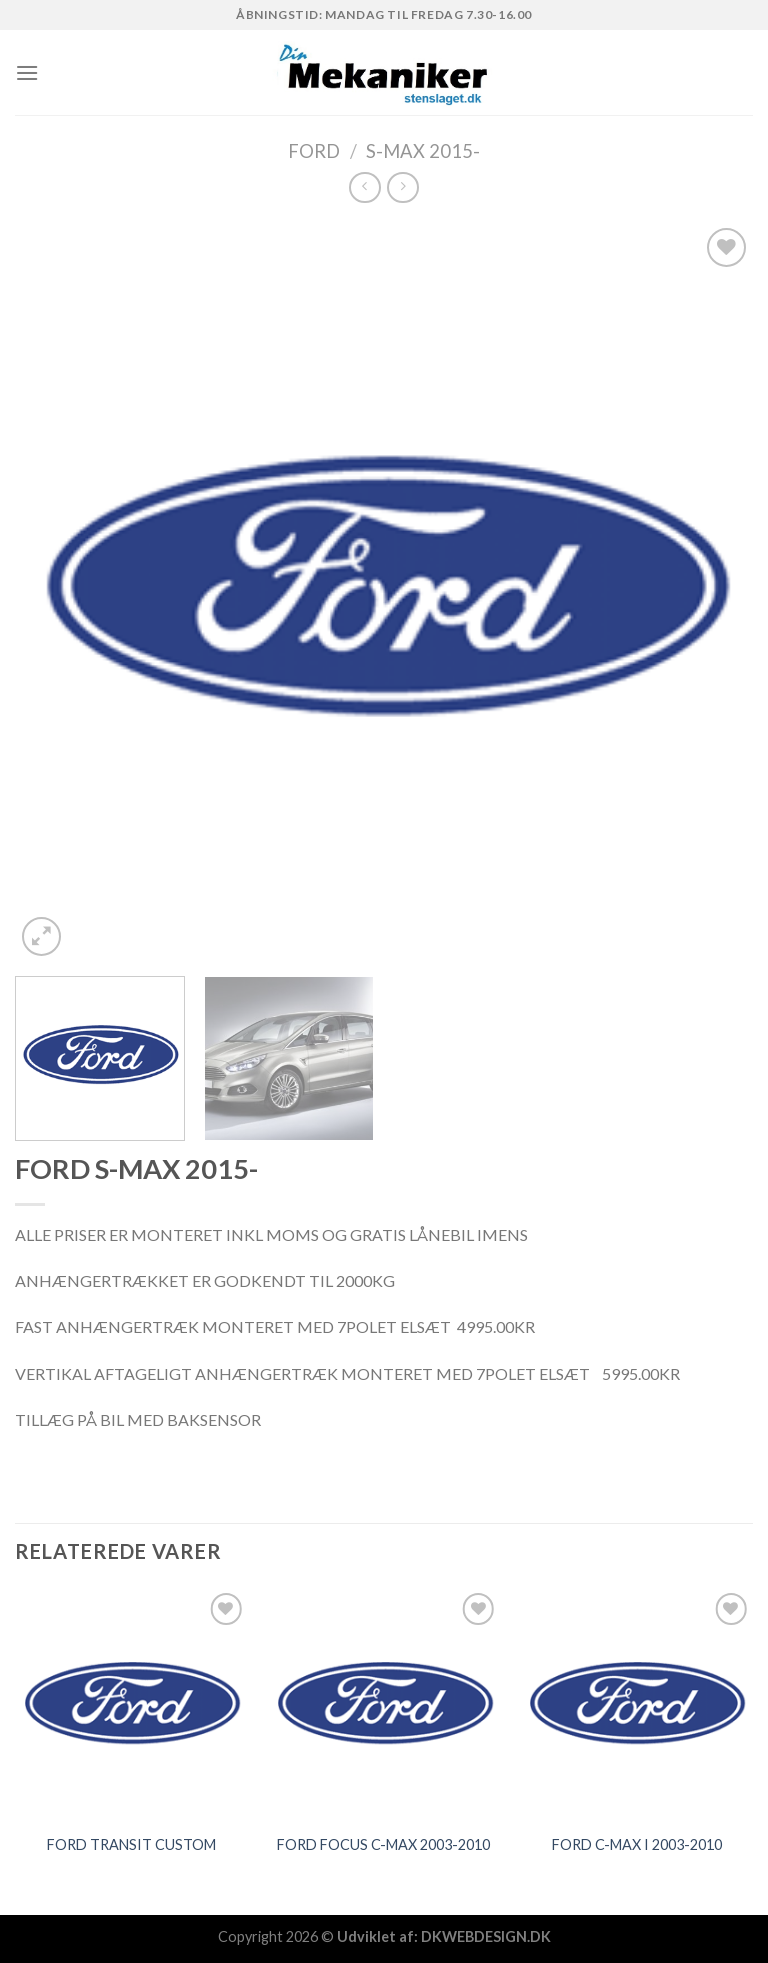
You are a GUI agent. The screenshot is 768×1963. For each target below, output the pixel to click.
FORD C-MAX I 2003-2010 (637, 1844)
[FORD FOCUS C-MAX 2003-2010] (383, 1704)
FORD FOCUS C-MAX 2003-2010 (383, 1844)
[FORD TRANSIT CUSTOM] (131, 1704)
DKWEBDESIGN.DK (486, 1936)
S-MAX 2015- (423, 151)
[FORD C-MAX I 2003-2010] (636, 1704)
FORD (314, 151)
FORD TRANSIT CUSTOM (131, 1844)
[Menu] (27, 72)
